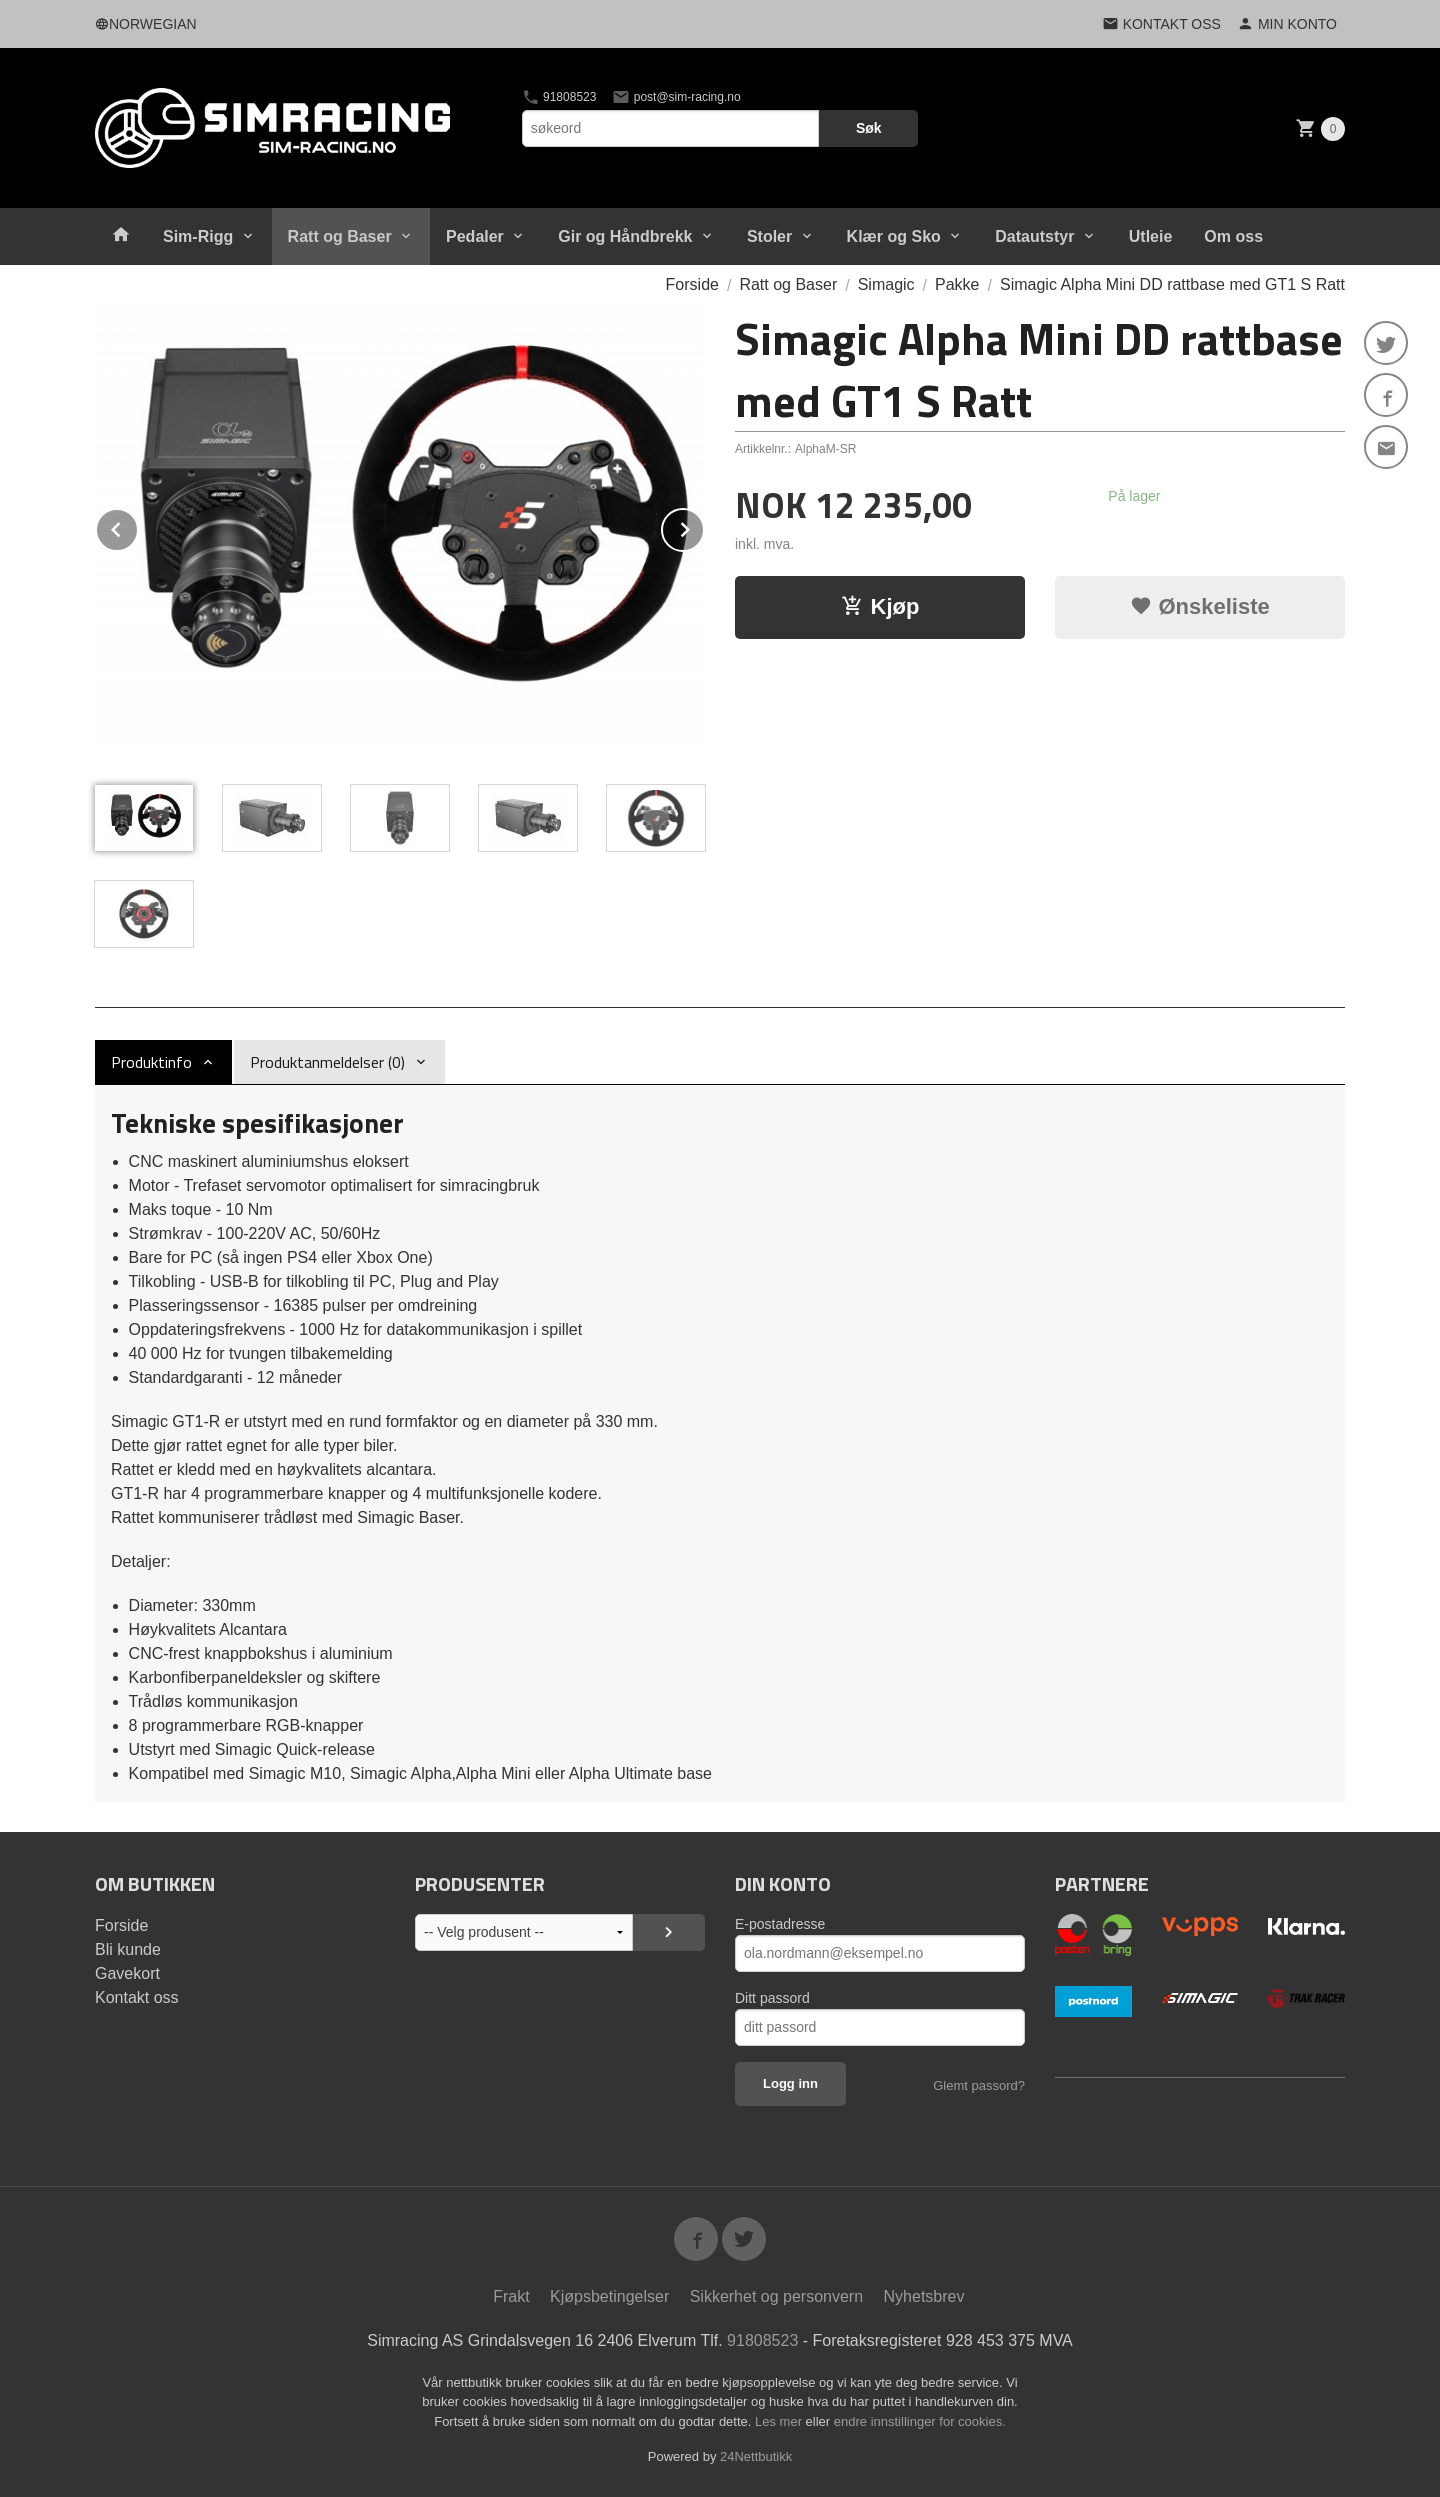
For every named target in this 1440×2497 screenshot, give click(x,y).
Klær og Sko (894, 236)
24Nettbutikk (756, 2456)
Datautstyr (1034, 236)
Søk (869, 128)
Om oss (1233, 236)
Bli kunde (128, 1949)
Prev (138, 526)
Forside (692, 284)
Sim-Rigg (198, 236)
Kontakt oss (137, 1997)
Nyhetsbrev (924, 2296)
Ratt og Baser (340, 236)
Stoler (769, 236)
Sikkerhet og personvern (776, 2296)
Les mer (780, 2421)
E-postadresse (780, 1924)
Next (704, 526)
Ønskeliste (1199, 606)
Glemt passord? (979, 2085)
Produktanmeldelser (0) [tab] (327, 1062)
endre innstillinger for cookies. (920, 2421)
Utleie (1151, 236)
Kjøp (880, 606)
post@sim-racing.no (676, 97)
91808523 (559, 97)
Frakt (511, 2296)
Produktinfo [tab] (151, 1062)
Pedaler (475, 236)
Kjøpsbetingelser (609, 2296)
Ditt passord (772, 1998)
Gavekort (127, 1973)
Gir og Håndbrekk (625, 236)
